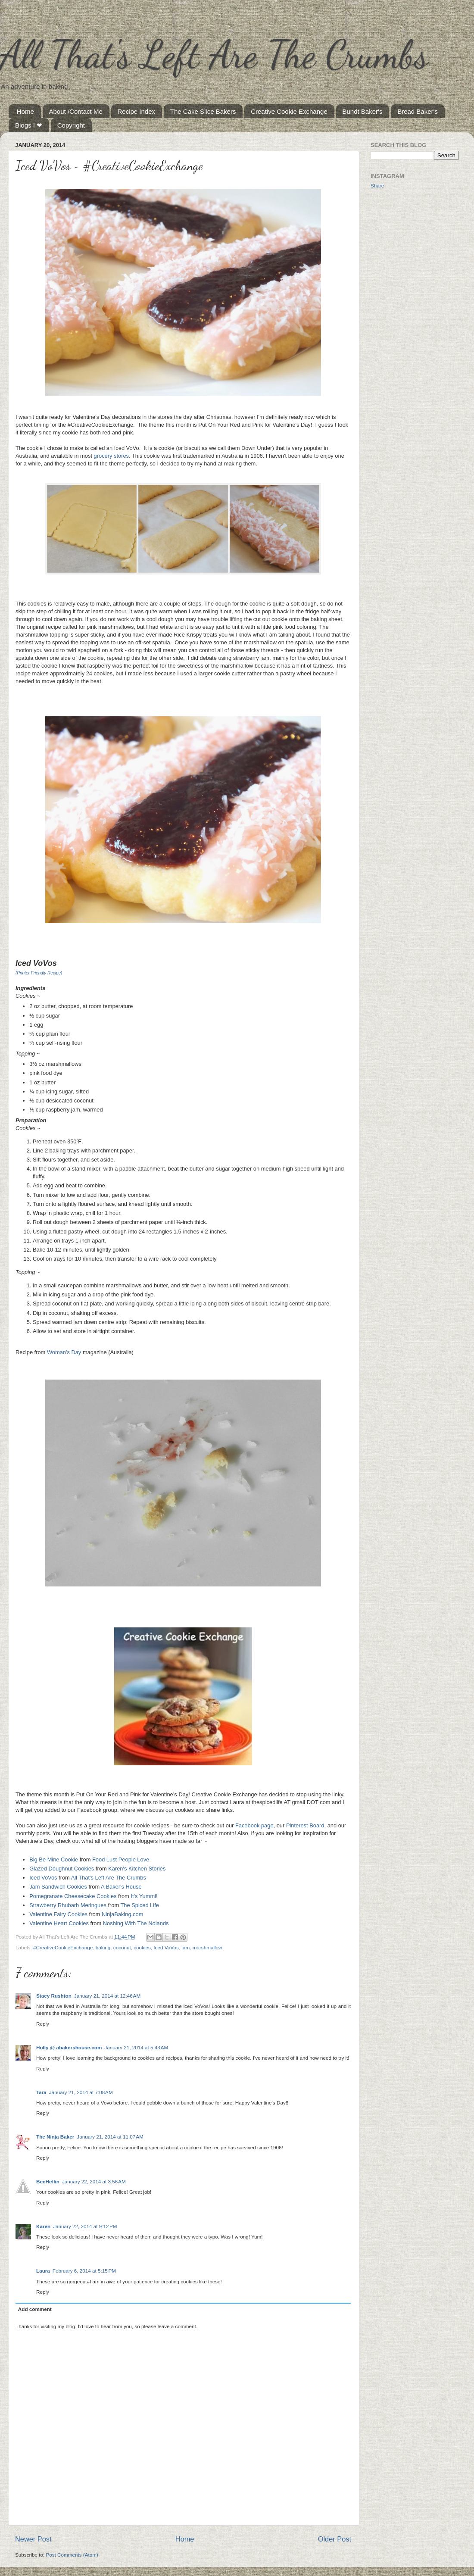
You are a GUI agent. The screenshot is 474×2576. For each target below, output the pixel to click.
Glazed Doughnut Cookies (61, 1868)
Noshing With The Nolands (136, 1923)
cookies (142, 1947)
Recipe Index (137, 111)
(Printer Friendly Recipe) (39, 973)
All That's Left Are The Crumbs (214, 54)
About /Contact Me (76, 111)
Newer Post (33, 2539)
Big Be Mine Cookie (53, 1859)
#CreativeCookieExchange (63, 1947)
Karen (43, 2226)
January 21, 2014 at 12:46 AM (107, 1995)
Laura (43, 2270)
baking (103, 1947)
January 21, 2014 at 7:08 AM (81, 2092)
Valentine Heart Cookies (59, 1923)
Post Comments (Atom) (72, 2554)
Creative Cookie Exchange (289, 111)
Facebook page (254, 1825)
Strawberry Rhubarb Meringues (67, 1905)
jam (185, 1947)
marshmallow (207, 1947)
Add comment (35, 2309)
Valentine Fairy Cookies (58, 1914)
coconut (122, 1947)
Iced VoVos (43, 1877)
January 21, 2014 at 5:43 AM (136, 2047)
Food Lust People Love (120, 1859)
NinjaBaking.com (122, 1914)
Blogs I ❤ (28, 125)
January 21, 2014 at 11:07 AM (110, 2136)
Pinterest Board (305, 1825)
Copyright (71, 125)
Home (25, 111)
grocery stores (111, 456)
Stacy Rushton (54, 1995)
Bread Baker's (417, 111)
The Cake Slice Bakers (203, 111)
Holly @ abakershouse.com (69, 2047)
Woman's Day (64, 1352)
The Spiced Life (141, 1905)
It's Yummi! (144, 1896)
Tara (41, 2092)
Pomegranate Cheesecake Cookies (72, 1896)
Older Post (334, 2539)
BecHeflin (47, 2181)
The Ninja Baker (55, 2136)
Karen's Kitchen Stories (136, 1868)
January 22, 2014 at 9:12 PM (85, 2226)
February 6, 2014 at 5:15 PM (84, 2270)
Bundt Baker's (363, 111)
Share (377, 185)
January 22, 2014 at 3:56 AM (94, 2181)
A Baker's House (121, 1886)
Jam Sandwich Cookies (58, 1886)
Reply (42, 2023)
